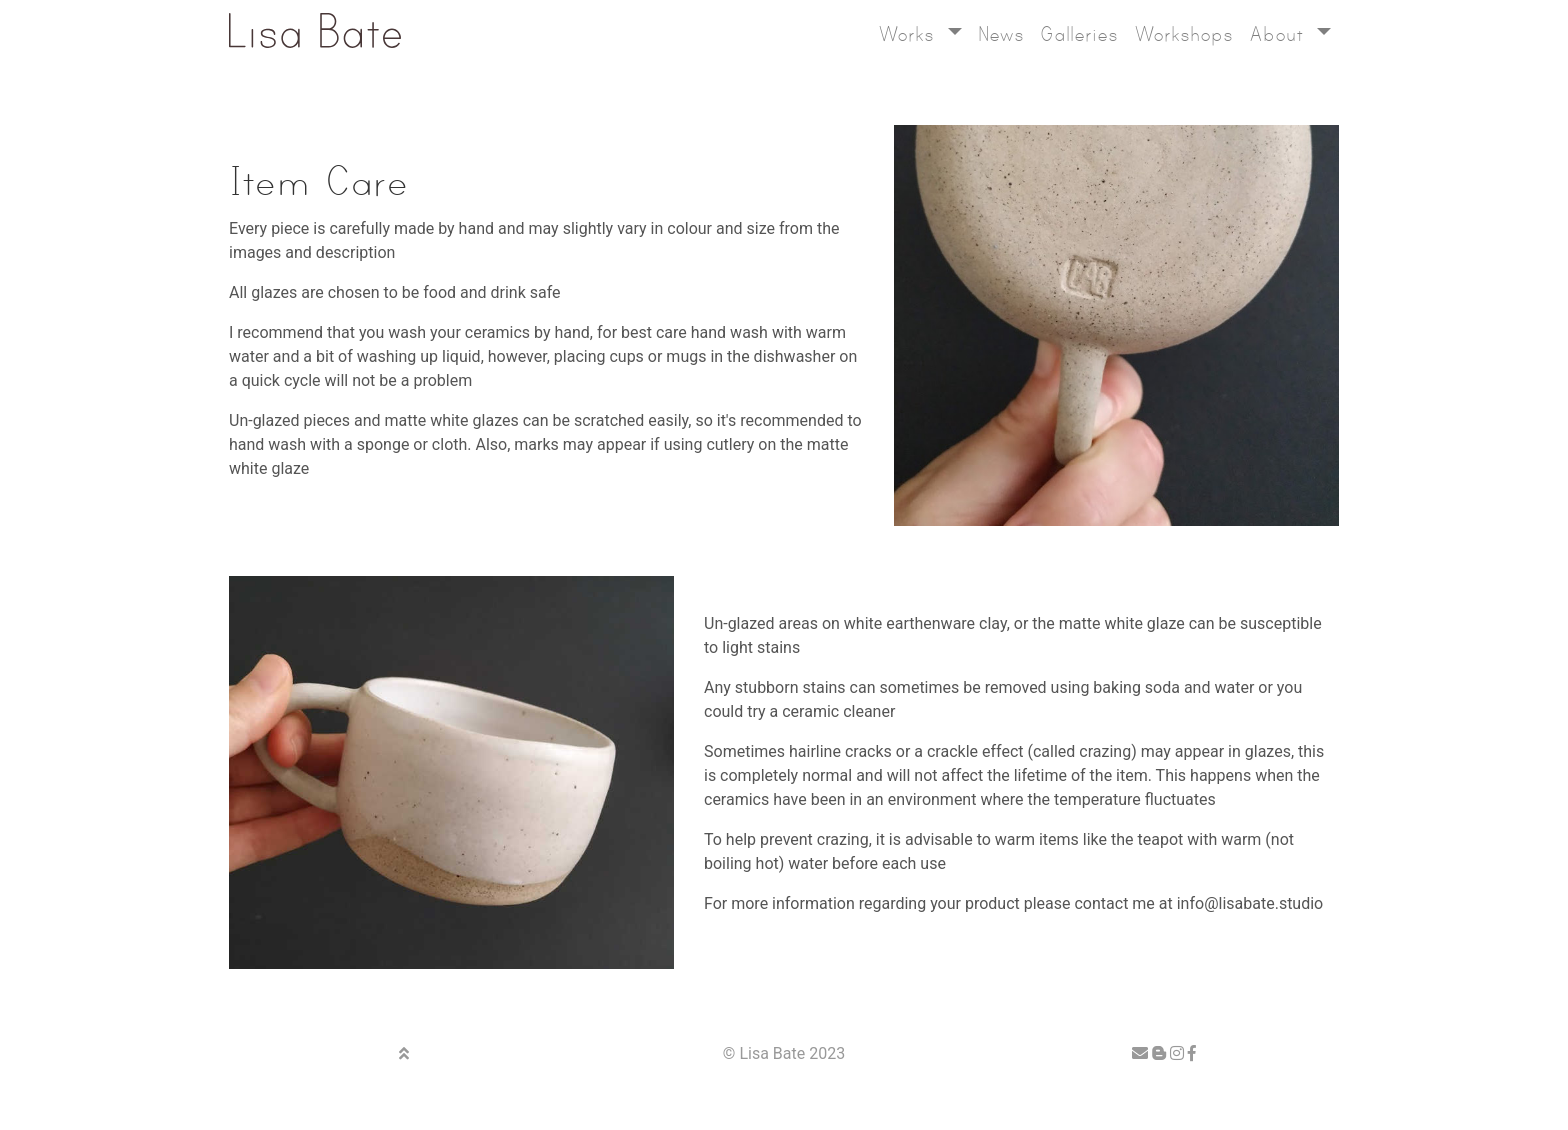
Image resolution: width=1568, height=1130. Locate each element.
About (1280, 34)
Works (909, 34)
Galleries (1079, 34)
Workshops (1183, 34)
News (1001, 34)
